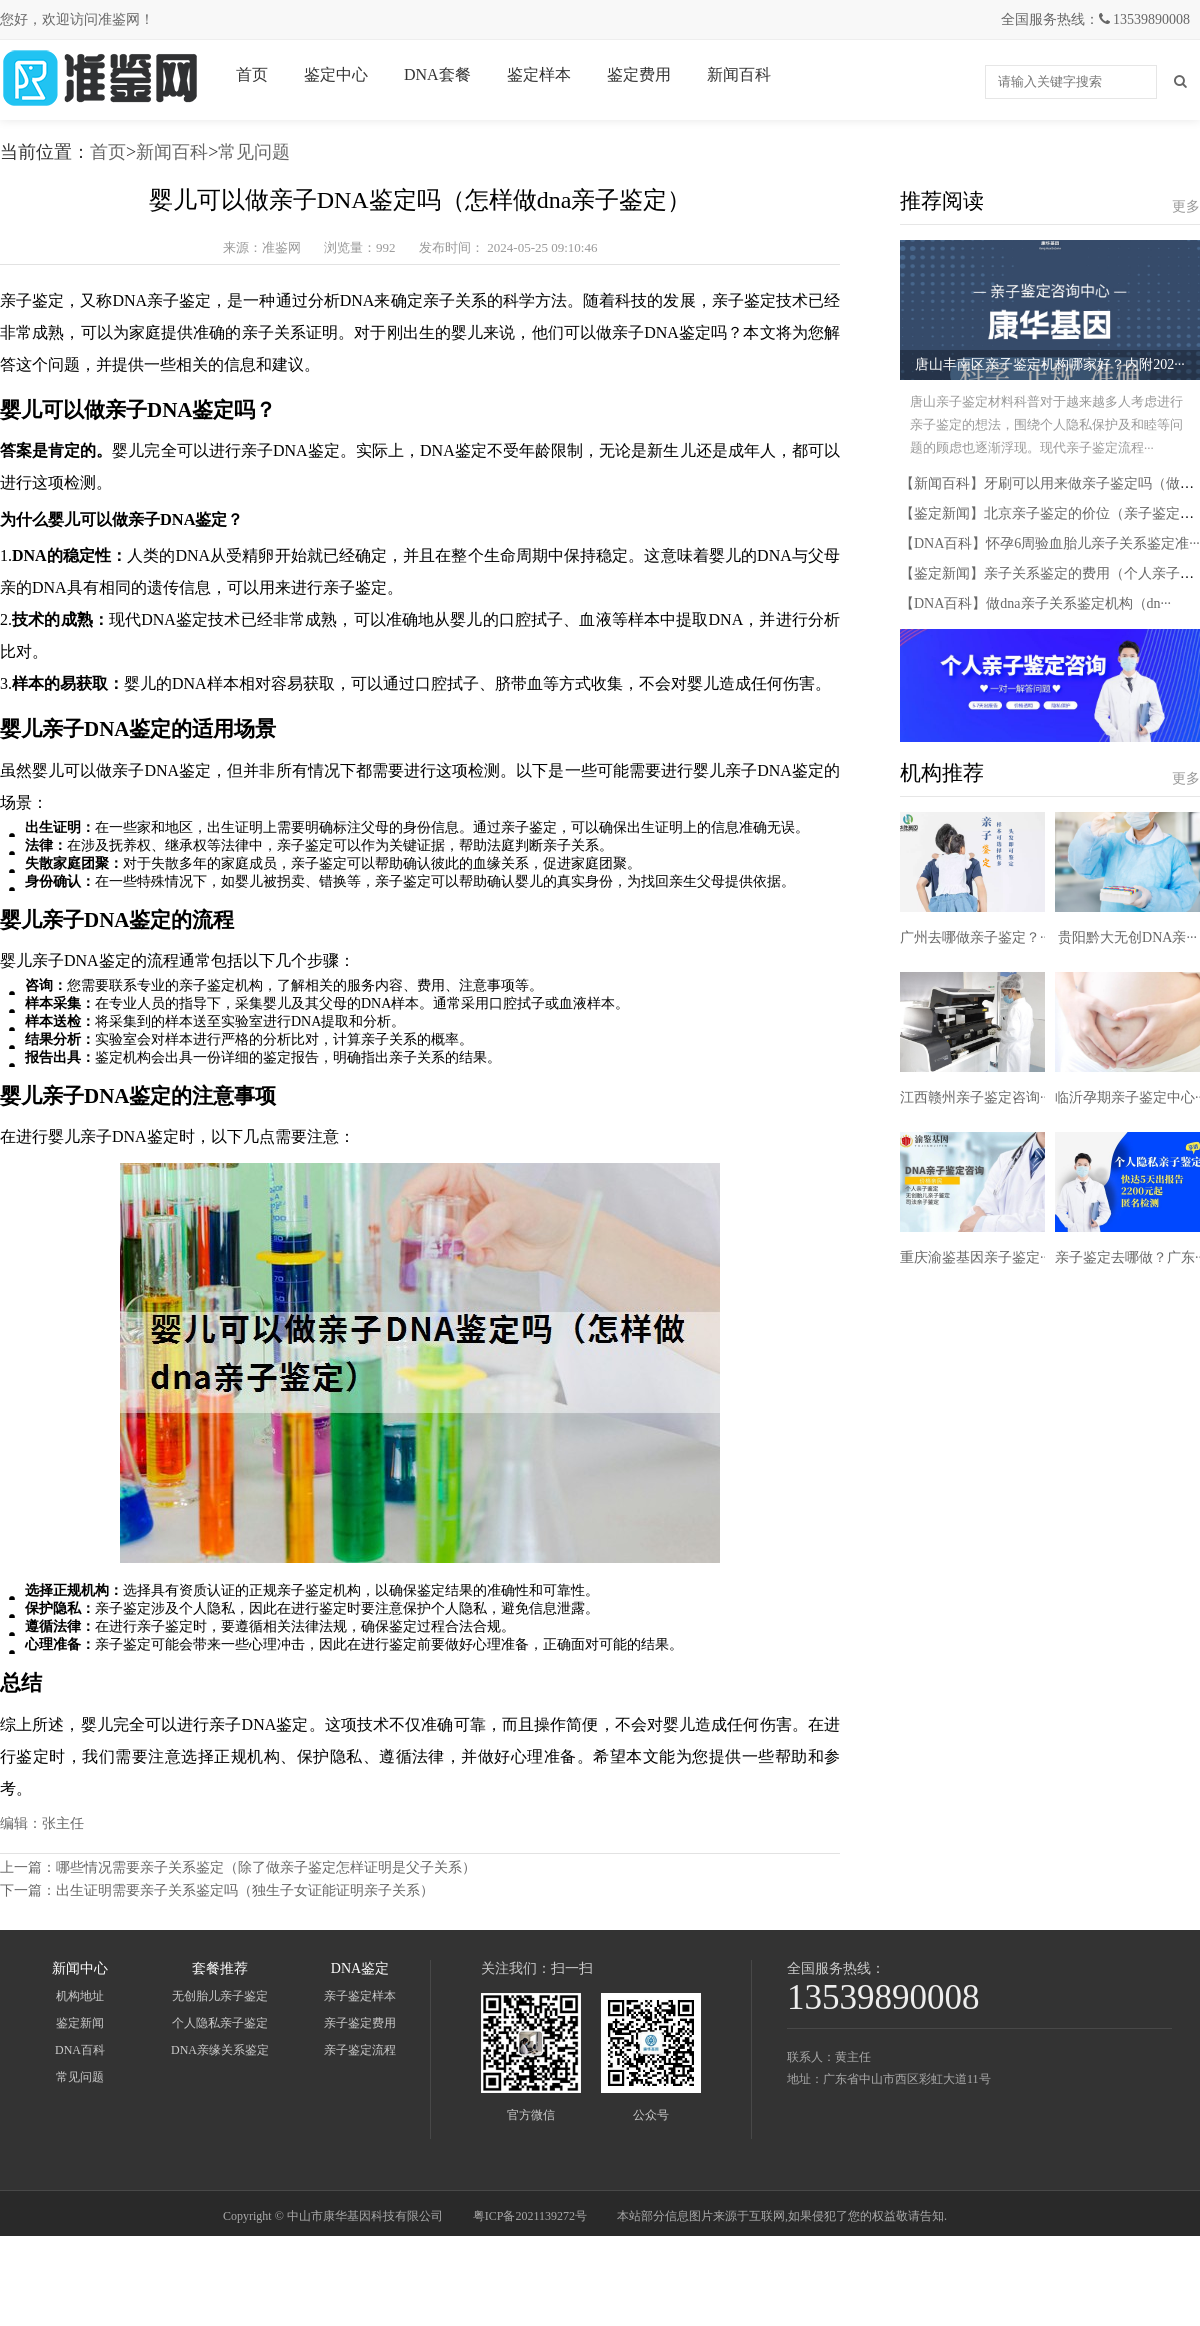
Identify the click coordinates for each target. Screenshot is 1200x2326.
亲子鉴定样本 (360, 1996)
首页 (252, 74)
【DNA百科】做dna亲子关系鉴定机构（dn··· (1035, 603)
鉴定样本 (539, 74)
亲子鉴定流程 (360, 2050)
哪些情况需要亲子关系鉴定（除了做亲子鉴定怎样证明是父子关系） (266, 1867)
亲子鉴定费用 (360, 2023)
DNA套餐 (437, 74)
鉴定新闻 (80, 2023)
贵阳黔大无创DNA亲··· (1127, 937)
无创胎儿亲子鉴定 (220, 1996)
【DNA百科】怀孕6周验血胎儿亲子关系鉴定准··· (1050, 543)
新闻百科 (739, 74)
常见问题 (254, 152)
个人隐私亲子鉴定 (220, 2023)
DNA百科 (80, 2050)
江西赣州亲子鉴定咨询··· (975, 1097)
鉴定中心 (336, 74)
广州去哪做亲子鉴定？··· (975, 937)
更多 (1186, 206)
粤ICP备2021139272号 (530, 2216)
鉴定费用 (639, 74)
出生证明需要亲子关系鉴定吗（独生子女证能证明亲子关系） (245, 1890)
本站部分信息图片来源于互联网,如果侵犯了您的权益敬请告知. (782, 2216)
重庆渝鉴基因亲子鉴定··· (975, 1257)
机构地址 (80, 1996)
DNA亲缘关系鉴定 (220, 2050)
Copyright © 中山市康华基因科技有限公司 (333, 2216)
